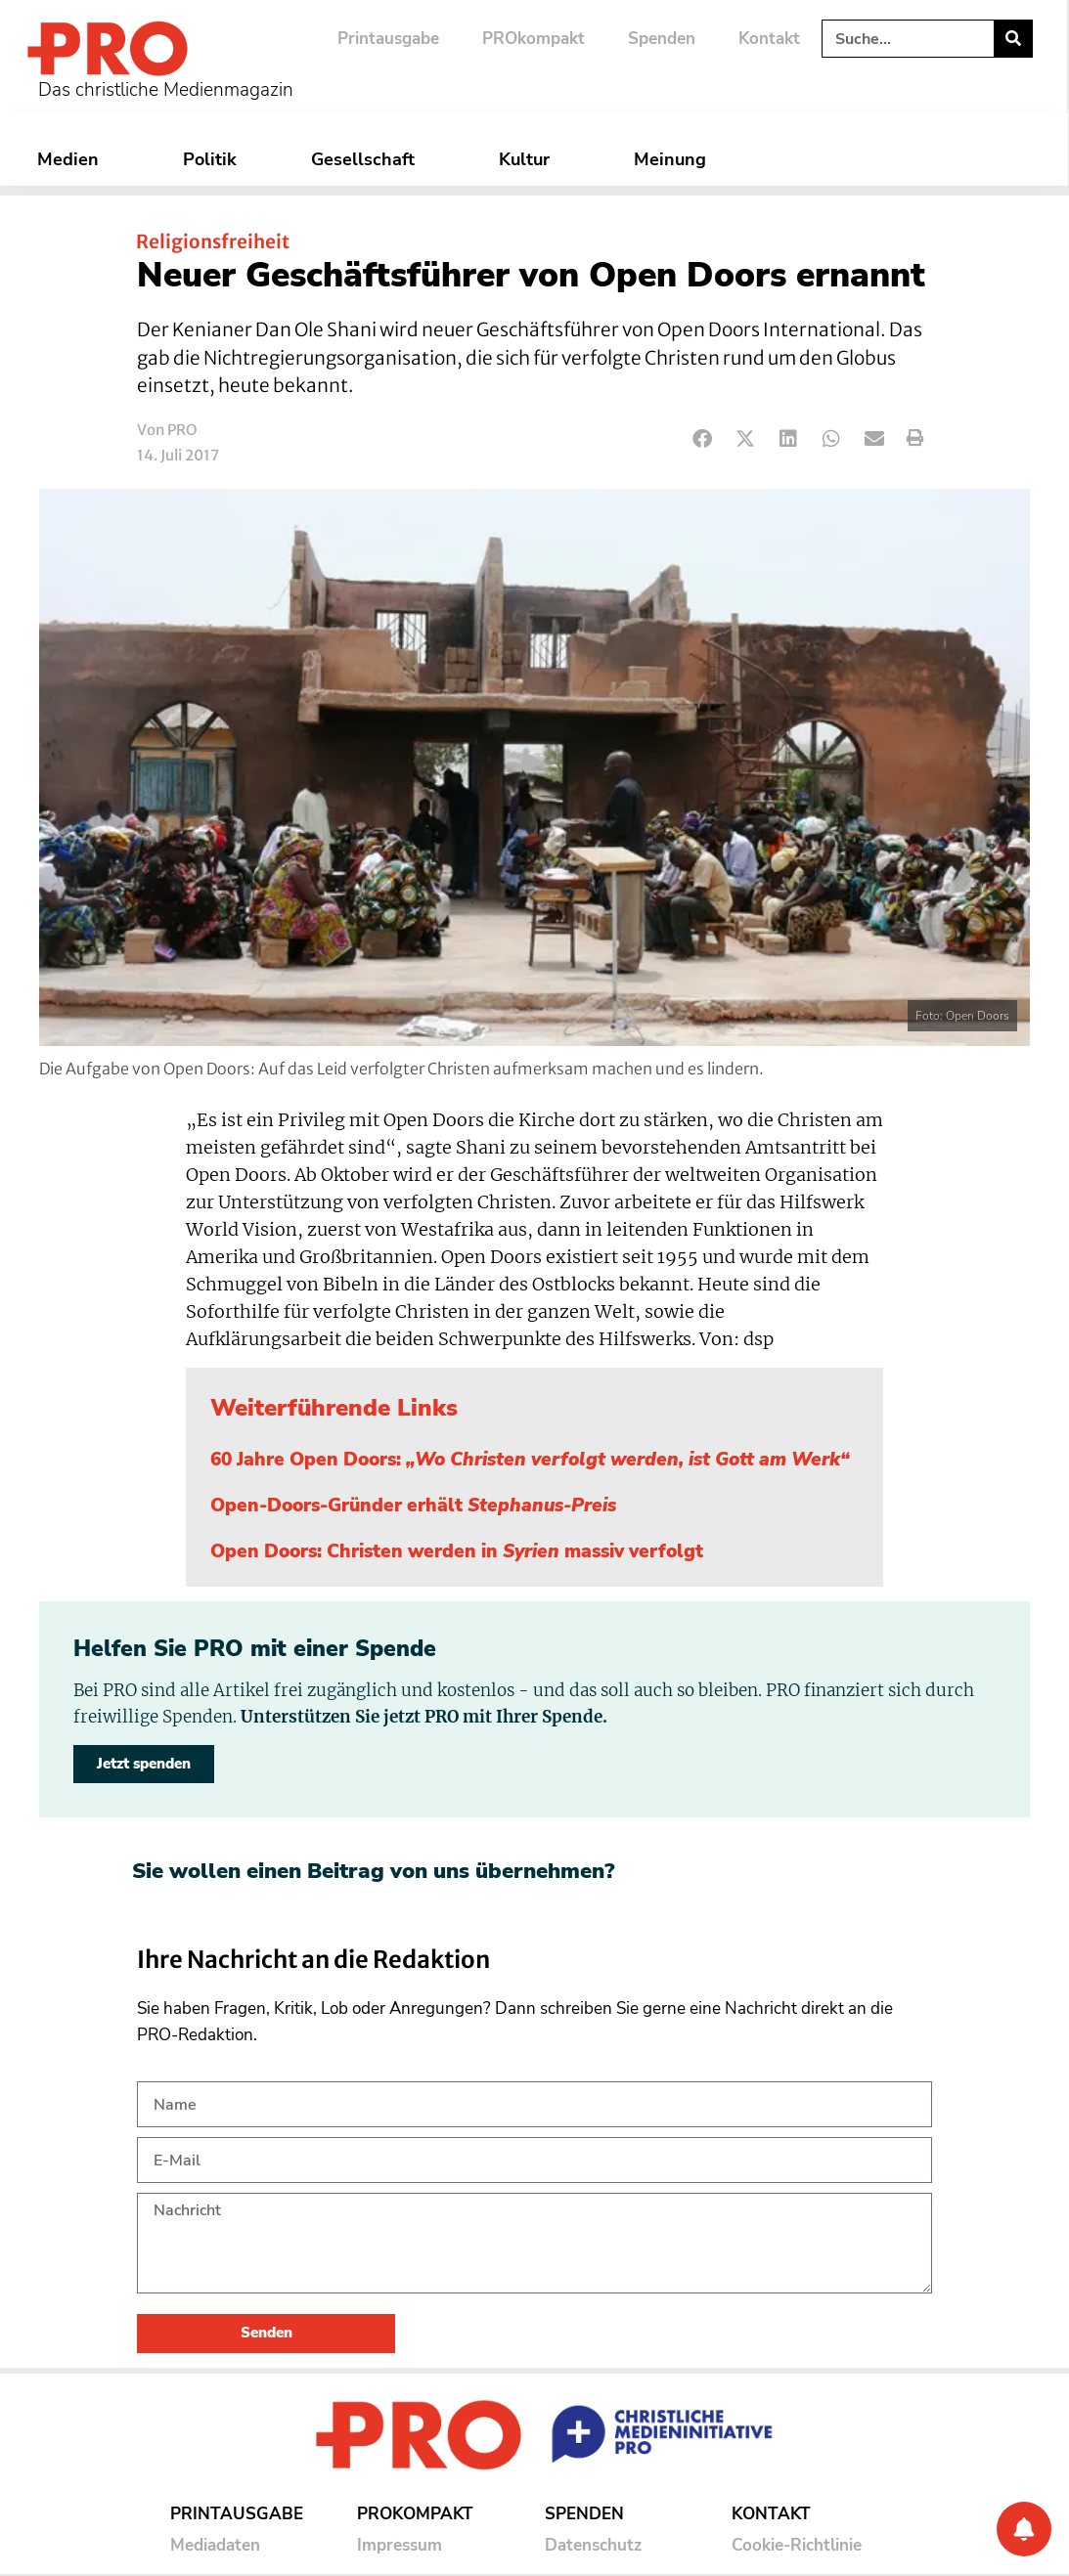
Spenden (661, 38)
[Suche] (1013, 39)
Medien (73, 159)
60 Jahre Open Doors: (530, 1459)
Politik (210, 159)
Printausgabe (388, 38)
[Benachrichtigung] (1024, 2529)
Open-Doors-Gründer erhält (413, 1505)
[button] (703, 438)
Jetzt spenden (144, 1763)
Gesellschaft (367, 159)
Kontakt (769, 38)
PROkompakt (533, 38)
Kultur (529, 159)
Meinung (675, 159)
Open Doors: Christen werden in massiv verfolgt (456, 1551)
